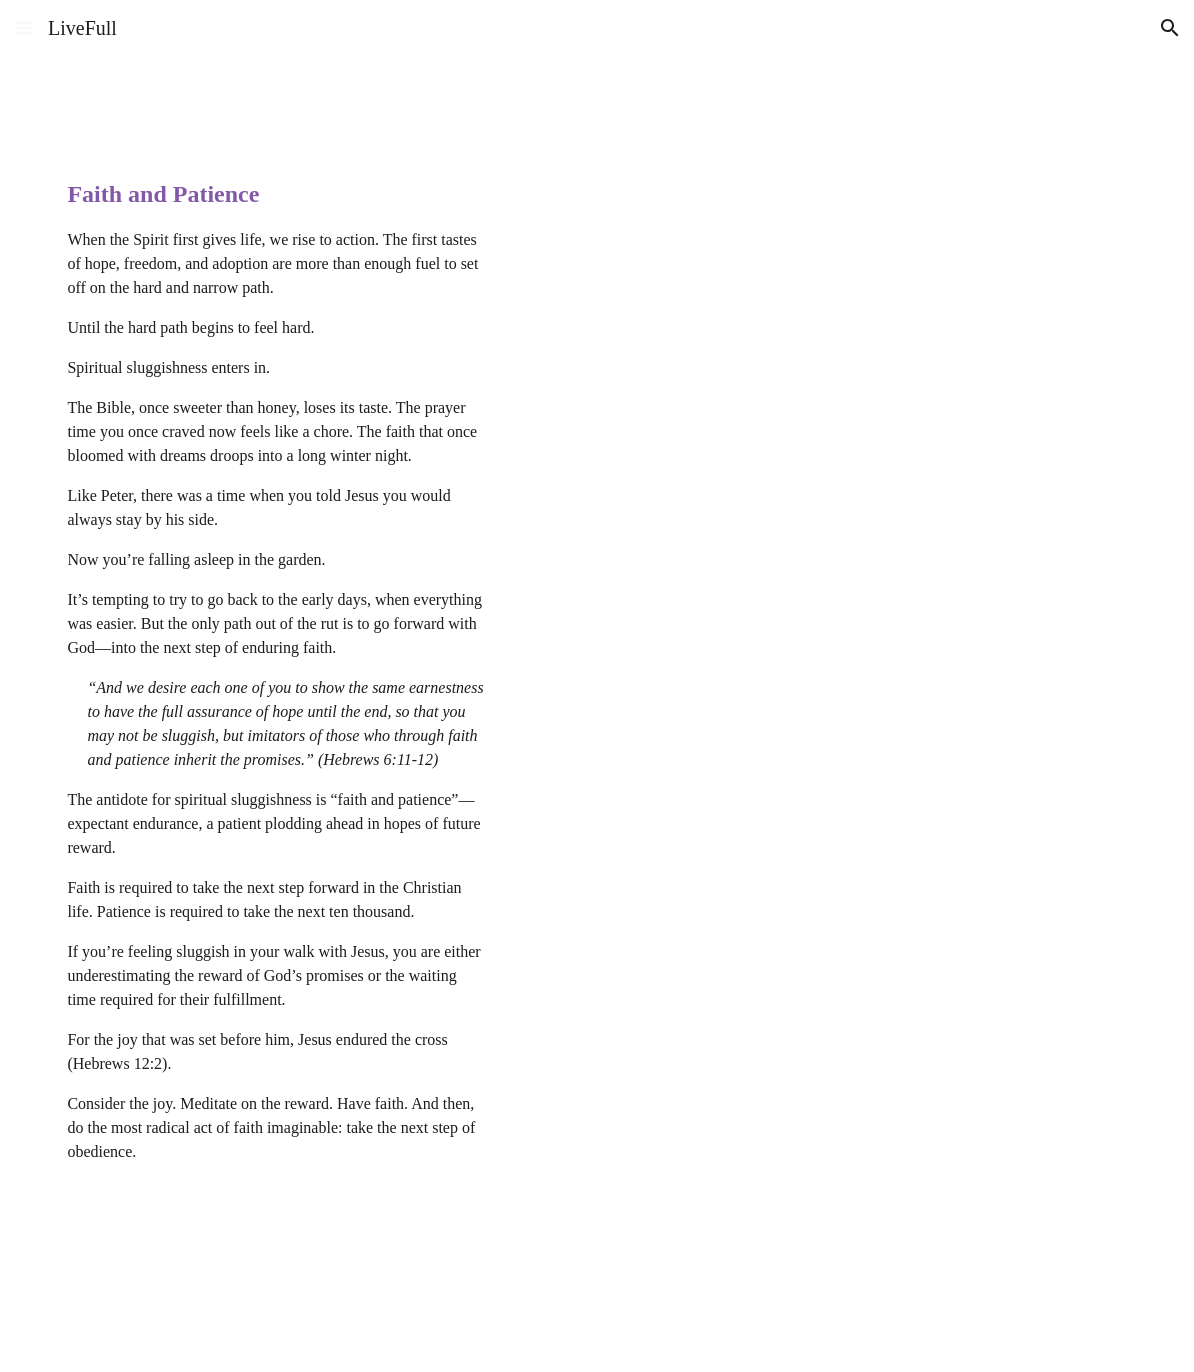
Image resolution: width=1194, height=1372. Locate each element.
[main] (276, 670)
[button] (24, 27)
